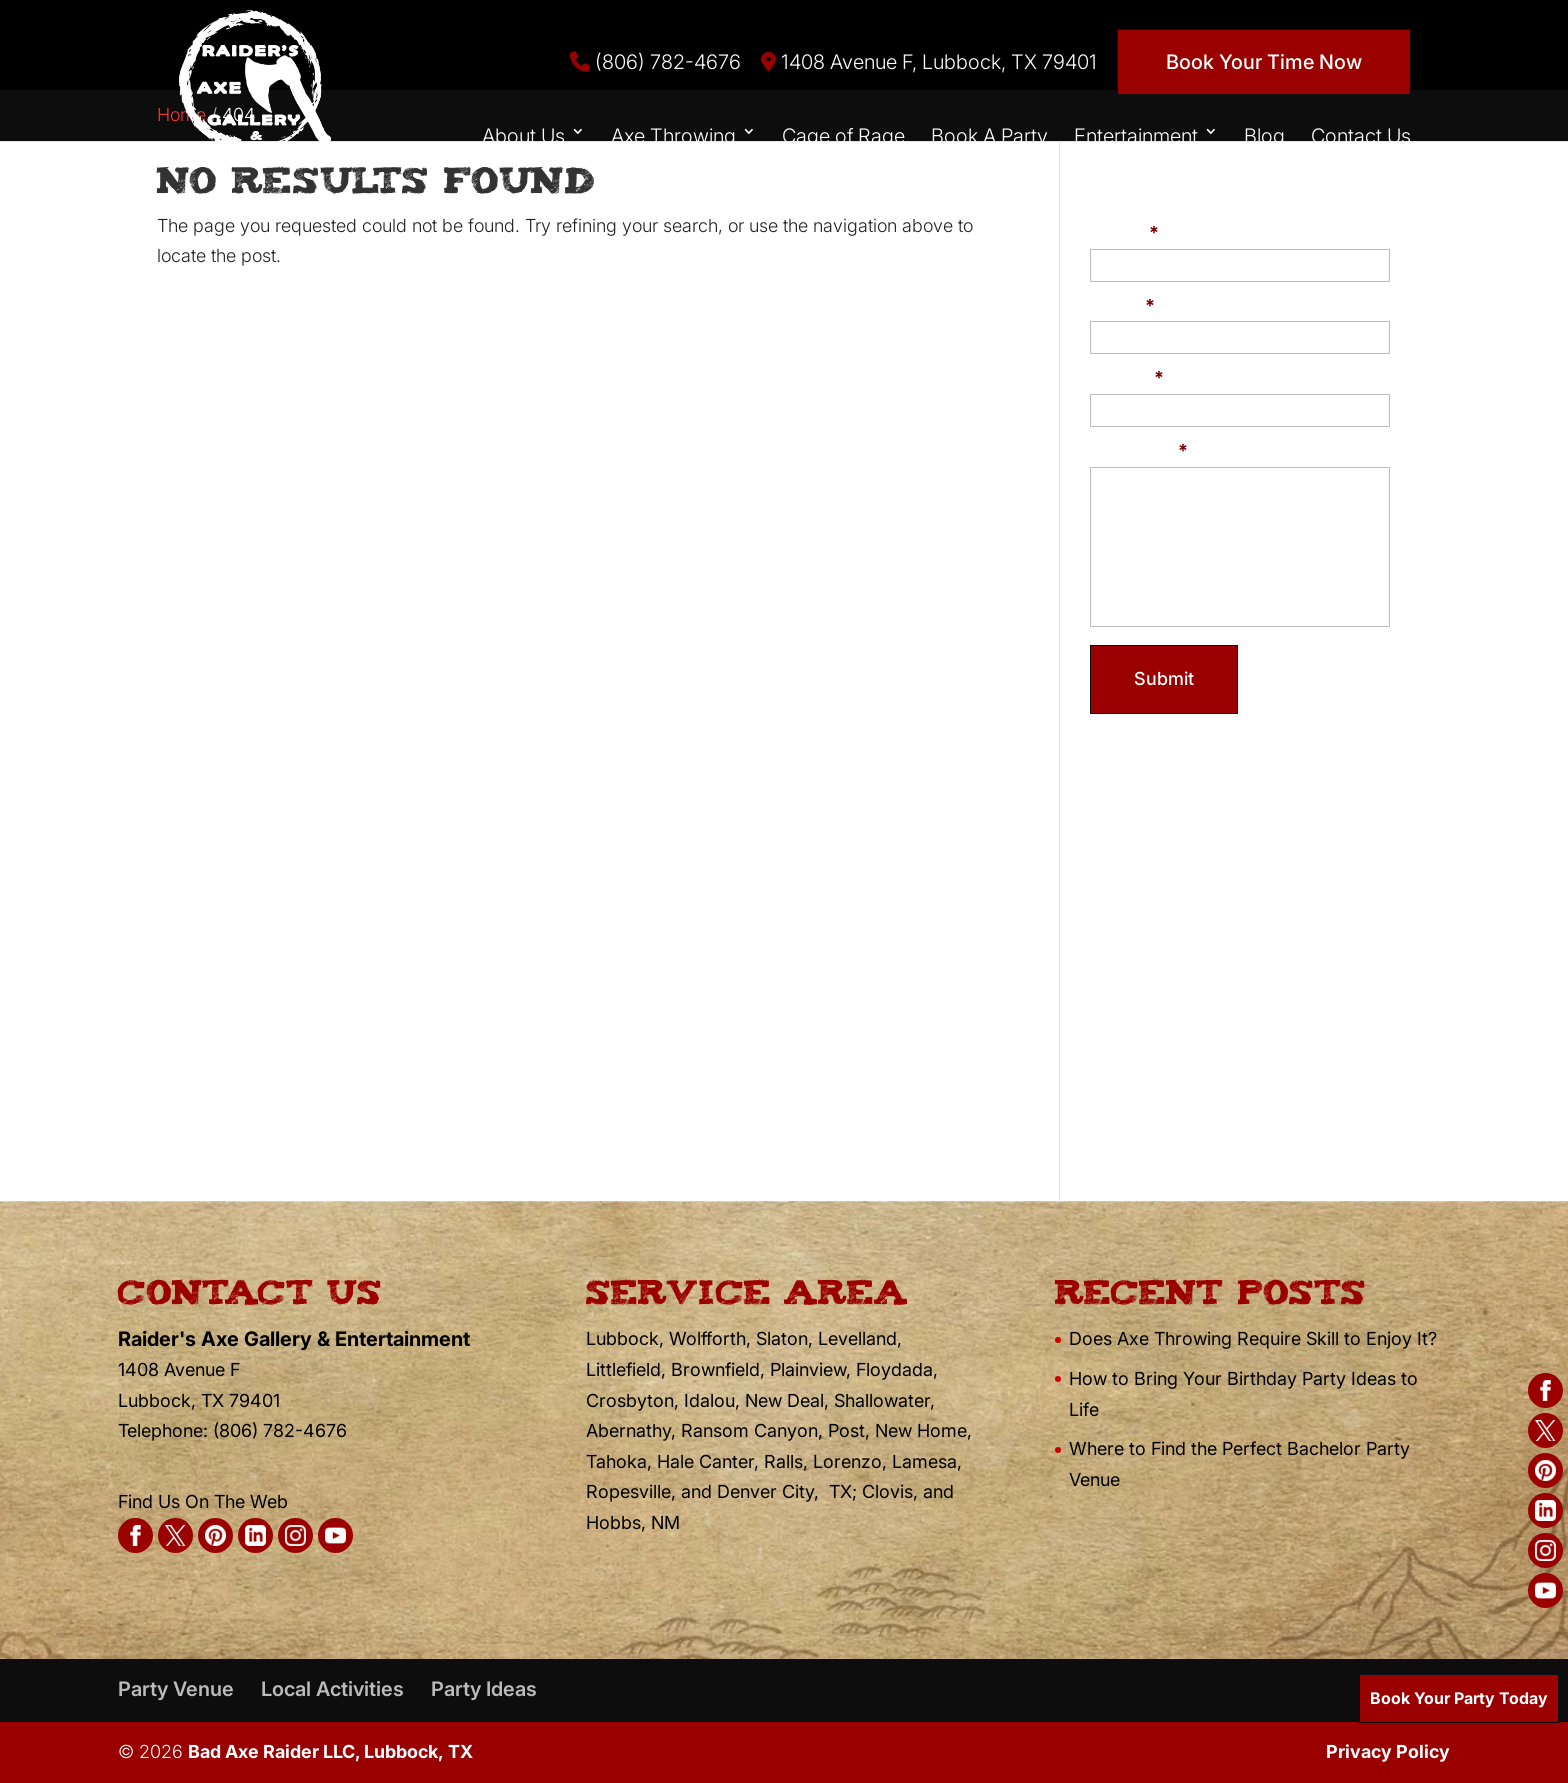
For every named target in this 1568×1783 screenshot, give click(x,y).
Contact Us (1361, 136)
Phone (1127, 377)
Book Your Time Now (1264, 62)
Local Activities (332, 1689)
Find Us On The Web (203, 1501)
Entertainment (1136, 136)
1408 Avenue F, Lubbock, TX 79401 (929, 62)
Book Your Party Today (1459, 1698)
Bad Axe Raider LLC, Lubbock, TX (330, 1751)
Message (1139, 450)
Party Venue (176, 1689)
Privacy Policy (1388, 1751)
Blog (1264, 136)
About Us (523, 136)
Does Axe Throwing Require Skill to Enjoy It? (1253, 1338)
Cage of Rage (843, 136)
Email (1122, 305)
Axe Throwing (673, 136)
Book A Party (989, 136)
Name (1124, 232)
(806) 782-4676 (655, 62)
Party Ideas (484, 1689)
